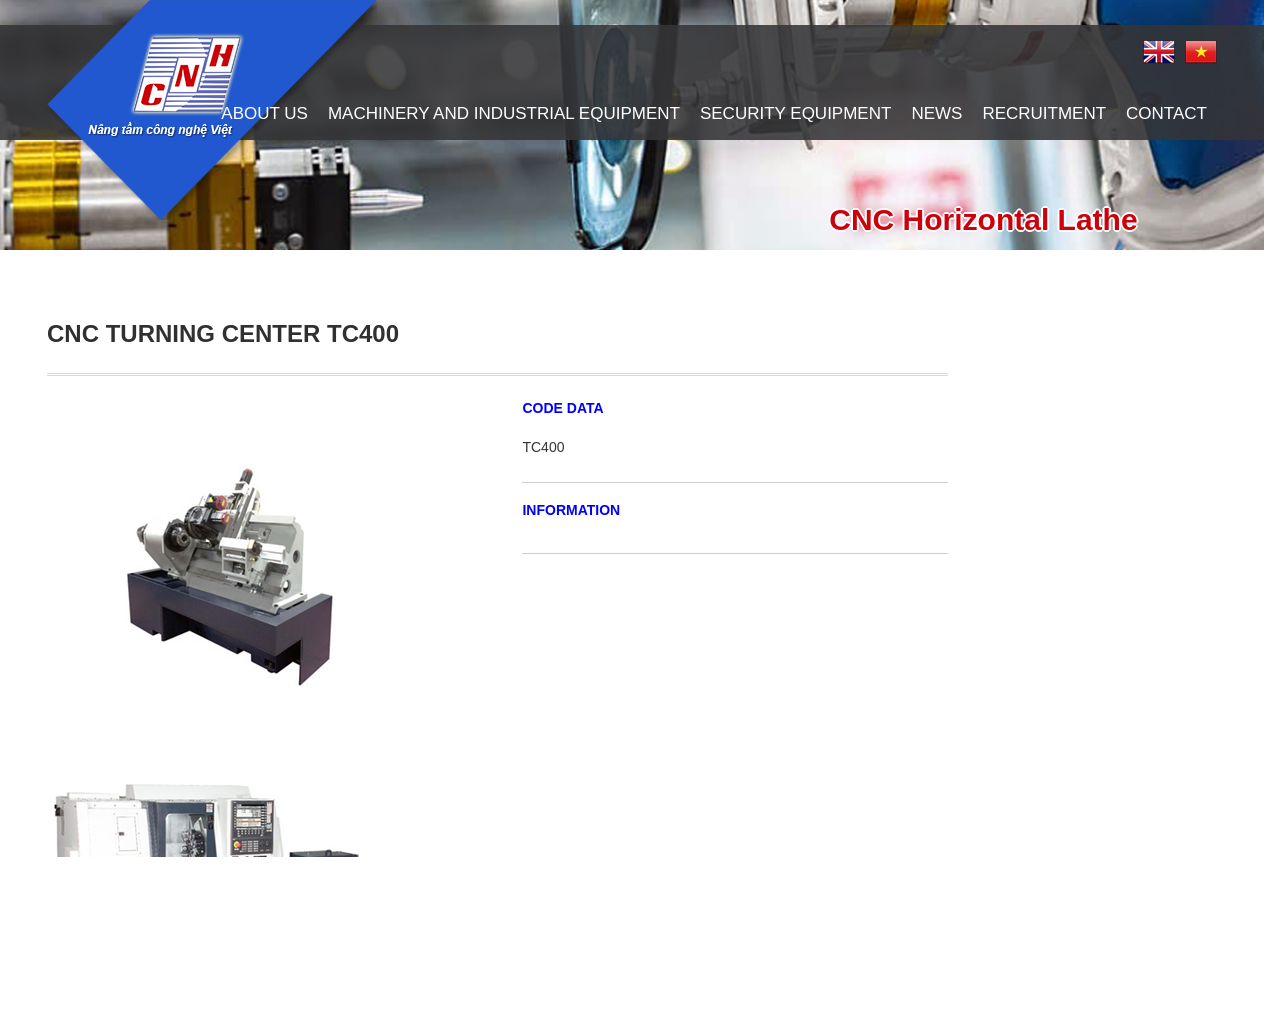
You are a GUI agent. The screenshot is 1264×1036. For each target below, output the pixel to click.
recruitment (1044, 113)
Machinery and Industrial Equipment (504, 113)
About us (264, 113)
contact (1166, 113)
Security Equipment (795, 113)
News (936, 113)
